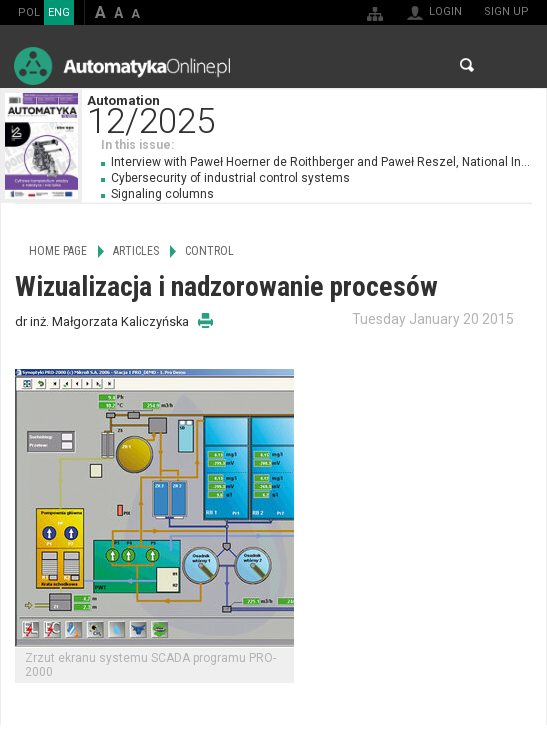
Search (467, 65)
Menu (512, 65)
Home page (58, 251)
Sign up (506, 11)
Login (445, 11)
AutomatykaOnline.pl (122, 65)
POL (29, 12)
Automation (316, 112)
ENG (59, 12)
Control (209, 251)
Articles (136, 251)
